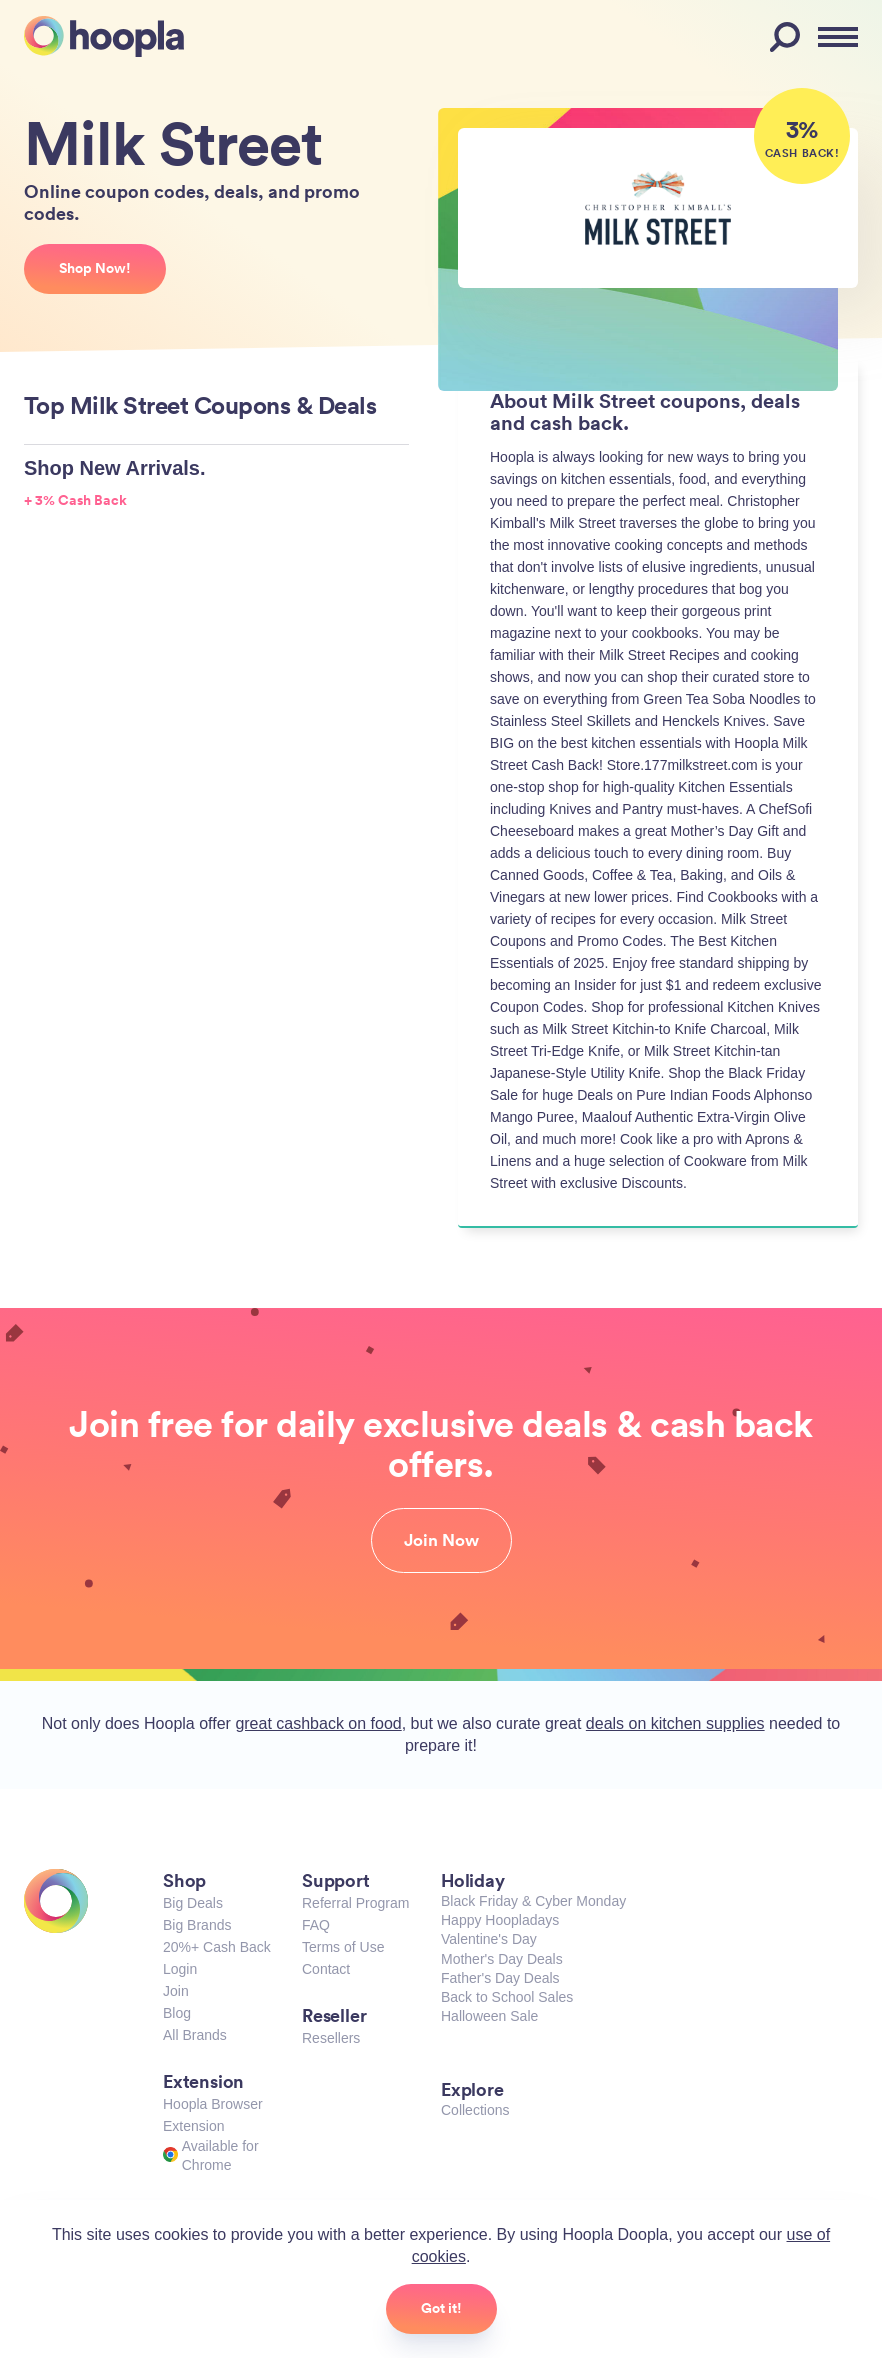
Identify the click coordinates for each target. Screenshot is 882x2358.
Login (180, 1969)
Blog (177, 2013)
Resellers (331, 2038)
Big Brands (197, 1925)
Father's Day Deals (500, 1978)
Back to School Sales (507, 1997)
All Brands (195, 2035)
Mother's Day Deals (502, 1959)
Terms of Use (343, 1947)
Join (176, 1991)
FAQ (316, 1925)
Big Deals (193, 1903)
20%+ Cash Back (217, 1947)
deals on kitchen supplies (675, 1723)
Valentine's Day (489, 1939)
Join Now (441, 1540)
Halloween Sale (489, 2016)
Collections (475, 2110)
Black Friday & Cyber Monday (533, 1901)
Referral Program (355, 1903)
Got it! (441, 2308)
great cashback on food (318, 1723)
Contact (326, 1969)
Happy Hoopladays (500, 1920)
